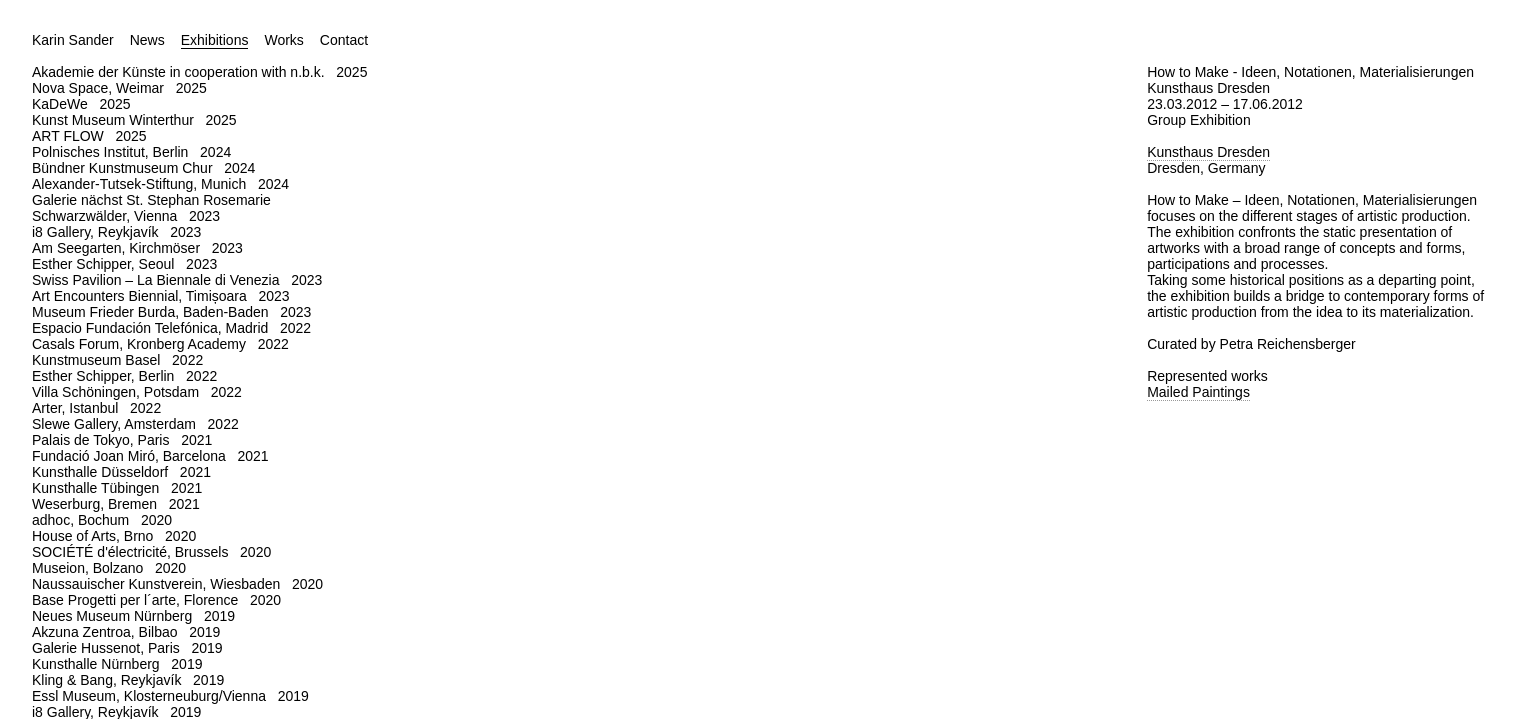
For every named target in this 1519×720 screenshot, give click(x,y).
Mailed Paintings (1198, 392)
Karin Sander (73, 40)
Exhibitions (215, 40)
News (147, 40)
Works (283, 40)
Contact (344, 40)
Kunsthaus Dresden (1208, 152)
